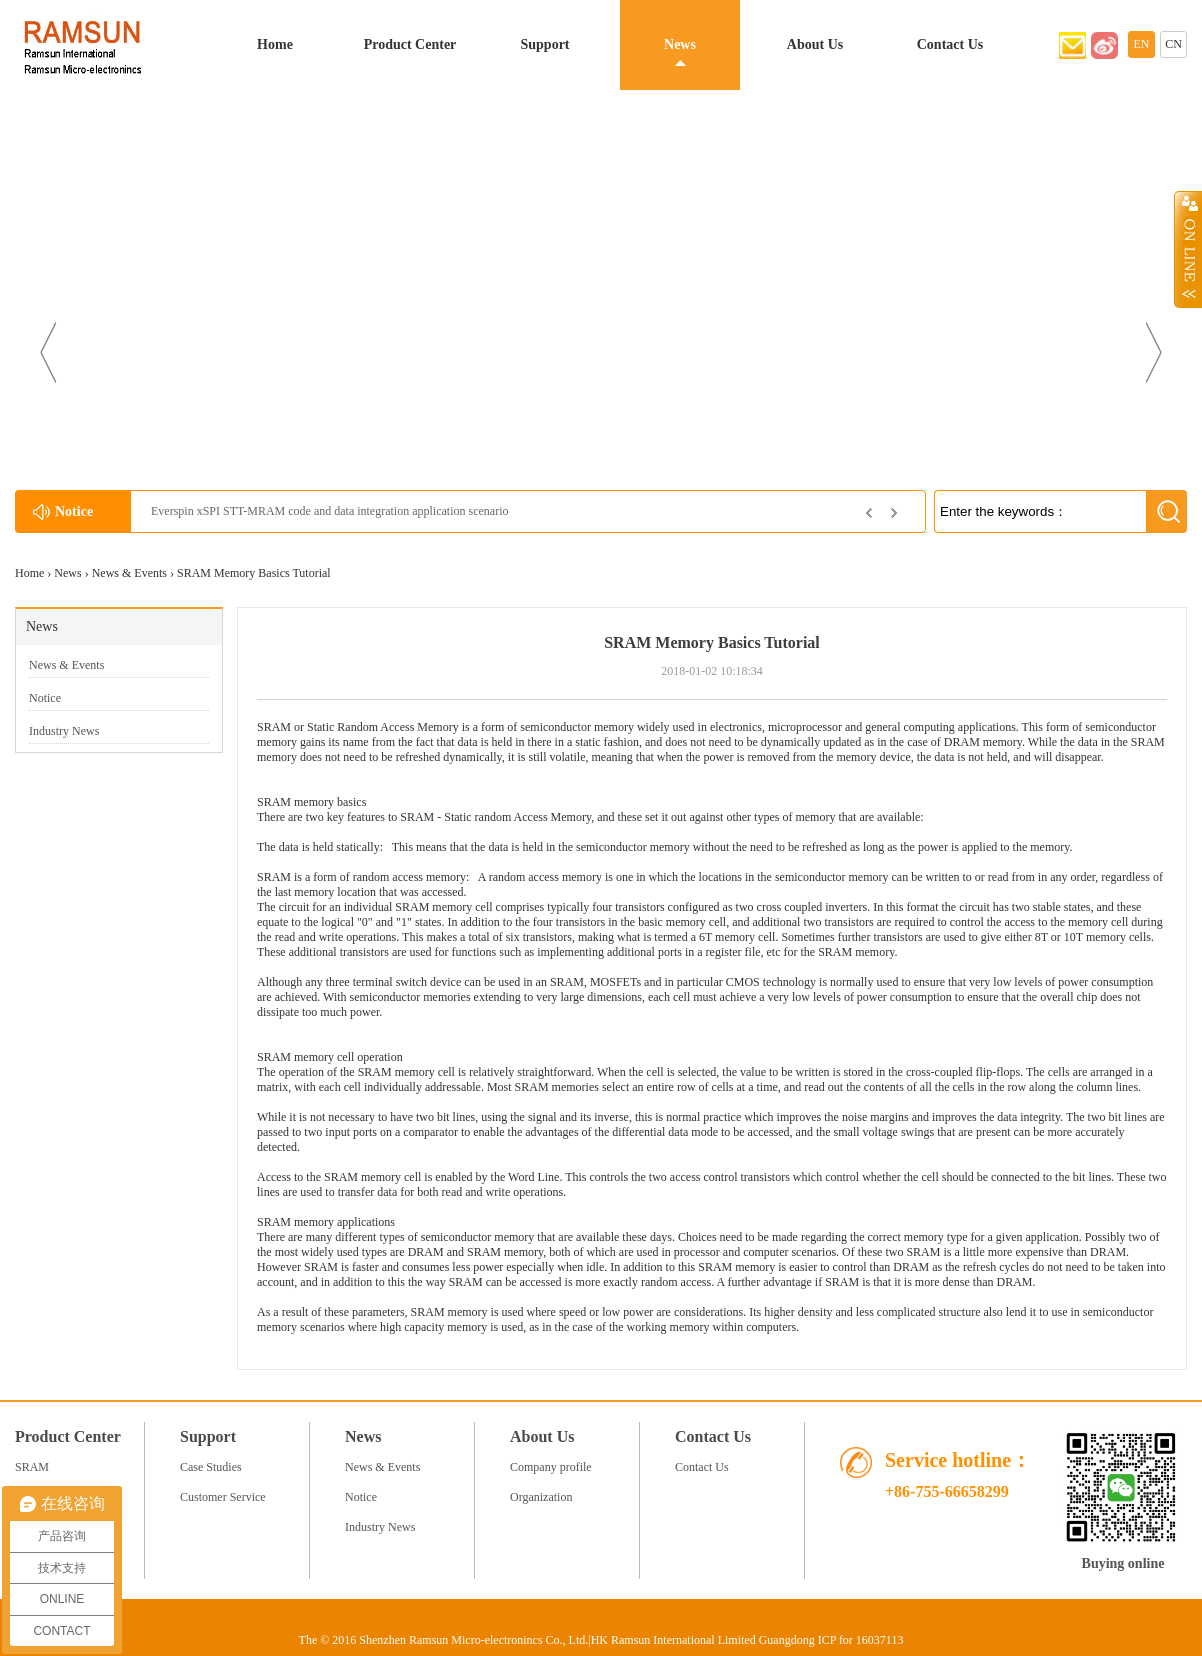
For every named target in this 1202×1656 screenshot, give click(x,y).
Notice (45, 698)
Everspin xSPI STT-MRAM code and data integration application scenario (329, 511)
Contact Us (950, 44)
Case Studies (211, 1467)
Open (1188, 249)
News (680, 44)
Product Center (410, 44)
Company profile (551, 1467)
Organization (541, 1497)
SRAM (274, 802)
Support (544, 44)
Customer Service (223, 1497)
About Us (815, 44)
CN (1173, 44)
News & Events (129, 573)
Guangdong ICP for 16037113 (831, 1640)
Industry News (64, 731)
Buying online (1123, 1563)
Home (275, 44)
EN (1142, 44)
